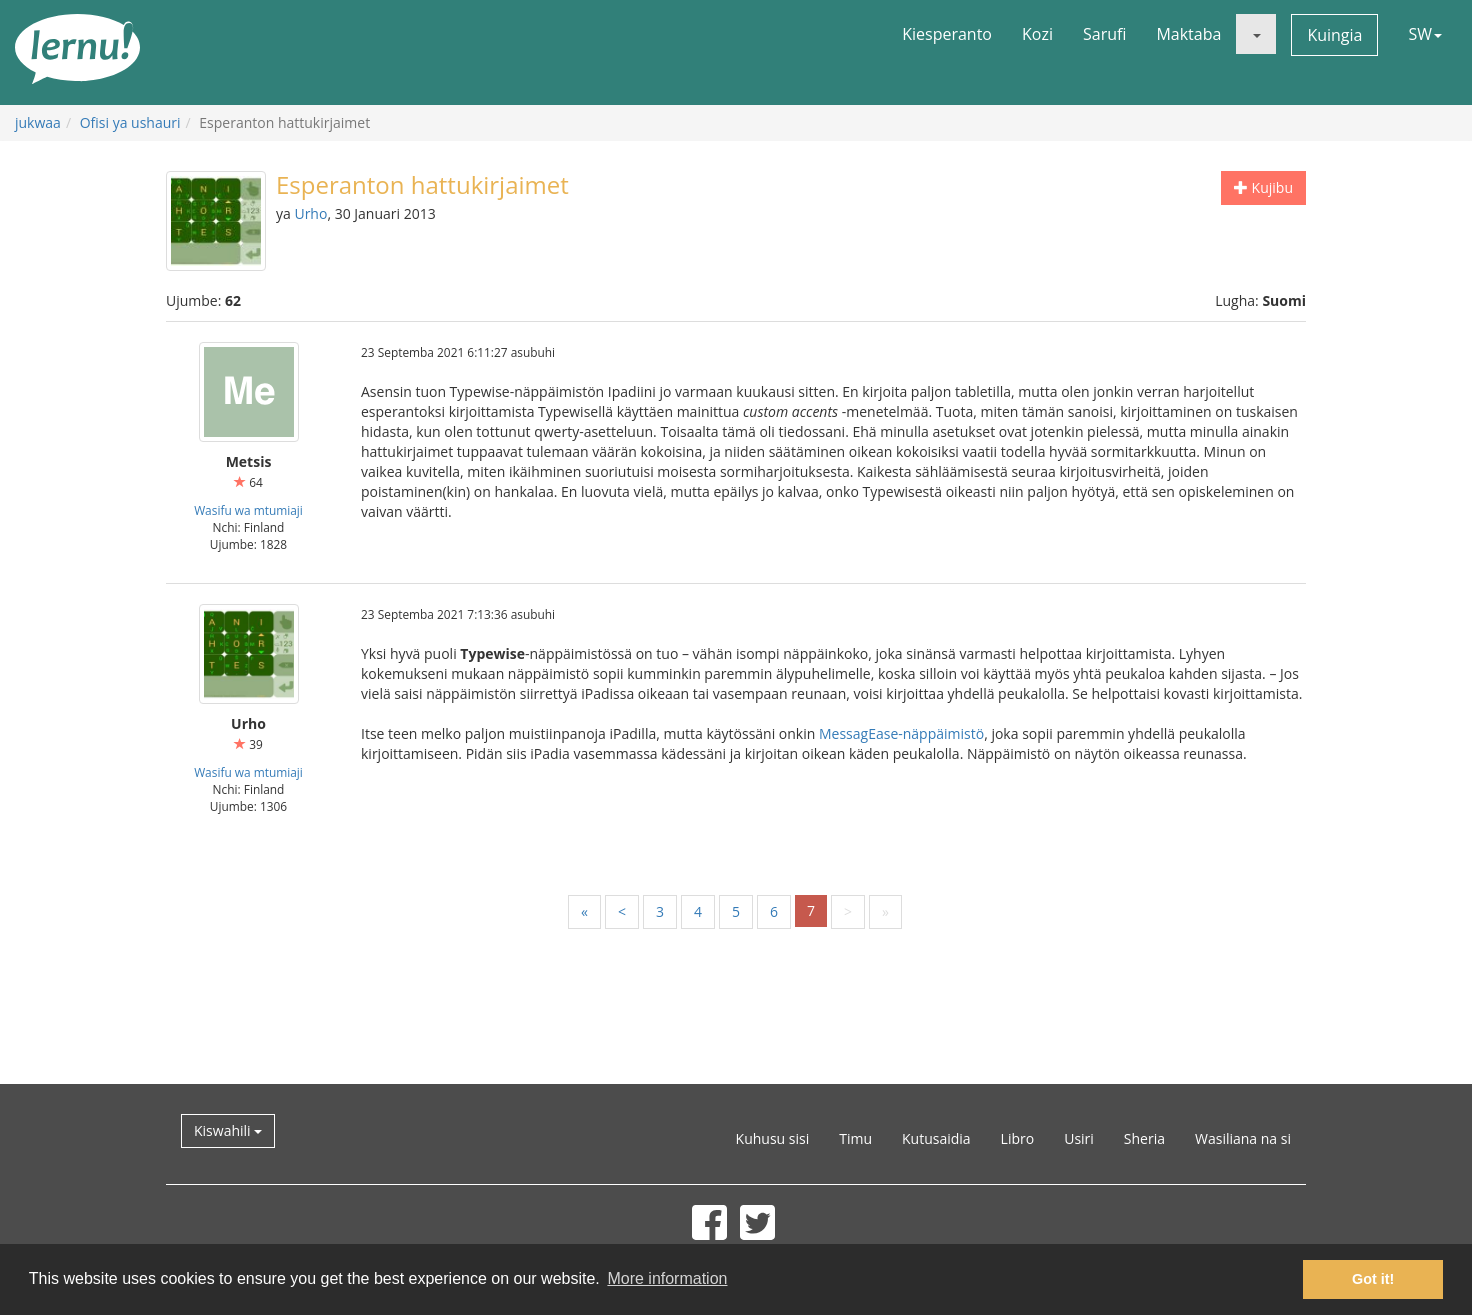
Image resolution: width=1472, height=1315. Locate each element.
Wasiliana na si (1243, 1138)
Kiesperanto (947, 34)
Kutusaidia (936, 1138)
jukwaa (38, 122)
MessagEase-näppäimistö (901, 733)
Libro (1018, 1138)
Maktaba (1188, 34)
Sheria (1144, 1138)
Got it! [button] (1373, 1279)
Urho (310, 213)
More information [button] (667, 1278)
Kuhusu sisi (773, 1138)
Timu (855, 1138)
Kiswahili (228, 1130)
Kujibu (1263, 187)
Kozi (1037, 34)
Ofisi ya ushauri (130, 122)
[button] (1256, 34)
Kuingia (1334, 35)
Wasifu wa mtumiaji (248, 510)
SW (1425, 34)
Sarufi (1104, 34)
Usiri (1079, 1138)
